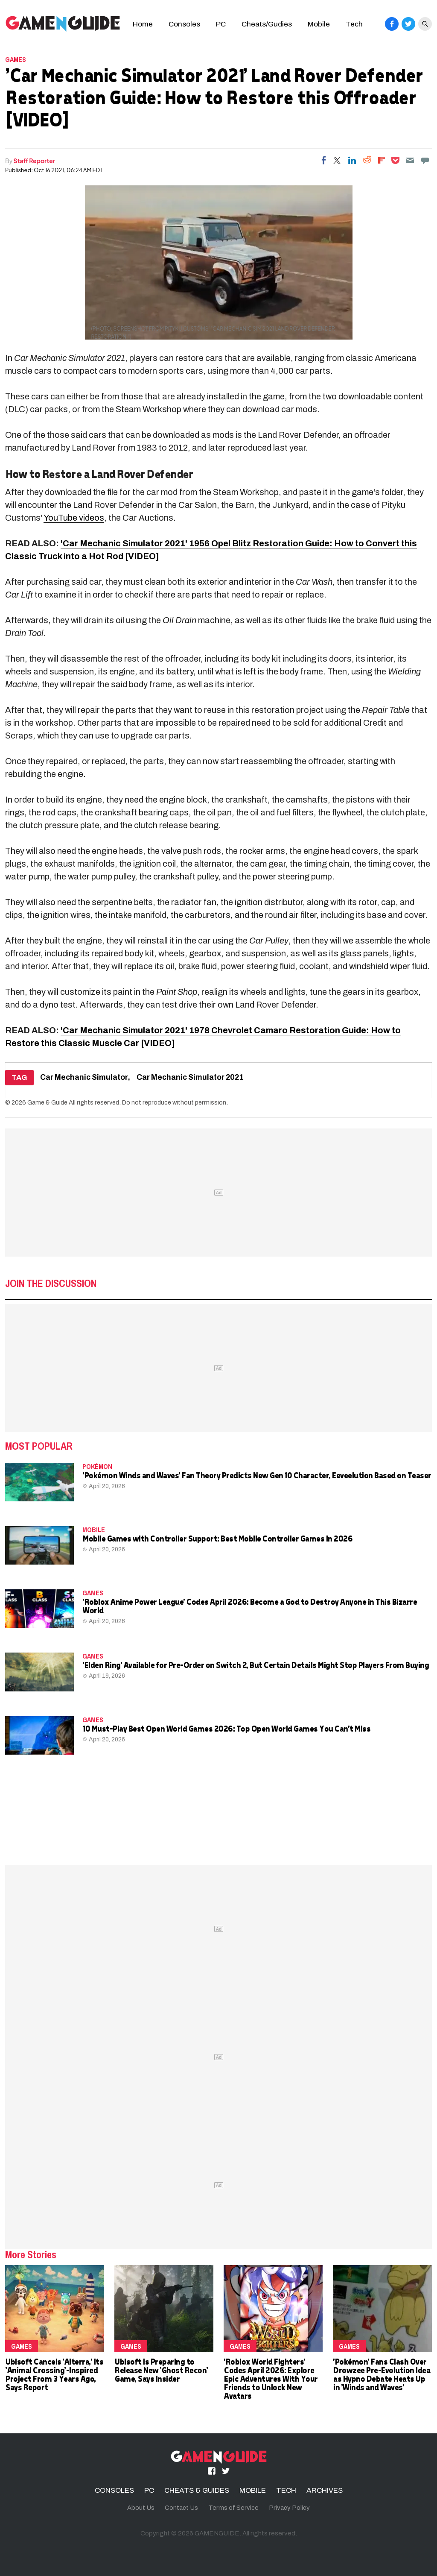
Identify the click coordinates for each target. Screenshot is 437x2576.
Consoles (184, 24)
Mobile (319, 24)
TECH (286, 2490)
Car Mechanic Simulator (84, 1077)
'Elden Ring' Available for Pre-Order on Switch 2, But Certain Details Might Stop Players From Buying (255, 1665)
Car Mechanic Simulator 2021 (190, 1077)
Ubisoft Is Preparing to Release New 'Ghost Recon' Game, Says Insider (161, 2369)
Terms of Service (233, 2507)
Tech (354, 24)
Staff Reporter (34, 160)
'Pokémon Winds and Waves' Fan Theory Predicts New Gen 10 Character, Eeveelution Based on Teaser (256, 1475)
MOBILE (93, 1529)
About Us (140, 2507)
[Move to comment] (425, 160)
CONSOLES (114, 2490)
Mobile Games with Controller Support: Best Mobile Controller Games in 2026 (217, 1538)
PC (221, 24)
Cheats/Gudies (267, 24)
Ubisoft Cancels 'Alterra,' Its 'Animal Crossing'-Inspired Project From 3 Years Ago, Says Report (54, 2374)
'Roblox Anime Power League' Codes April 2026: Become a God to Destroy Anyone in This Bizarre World (249, 1606)
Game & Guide (47, 1102)
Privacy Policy (289, 2507)
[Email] (410, 160)
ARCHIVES (324, 2490)
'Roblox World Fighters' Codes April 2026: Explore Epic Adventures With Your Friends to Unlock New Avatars (271, 2378)
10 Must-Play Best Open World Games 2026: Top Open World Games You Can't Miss (226, 1728)
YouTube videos (74, 517)
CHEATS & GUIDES (196, 2490)
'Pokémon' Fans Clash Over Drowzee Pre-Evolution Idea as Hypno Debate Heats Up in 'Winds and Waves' (381, 2374)
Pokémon (97, 1466)
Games (15, 59)
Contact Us (181, 2507)
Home (143, 24)
